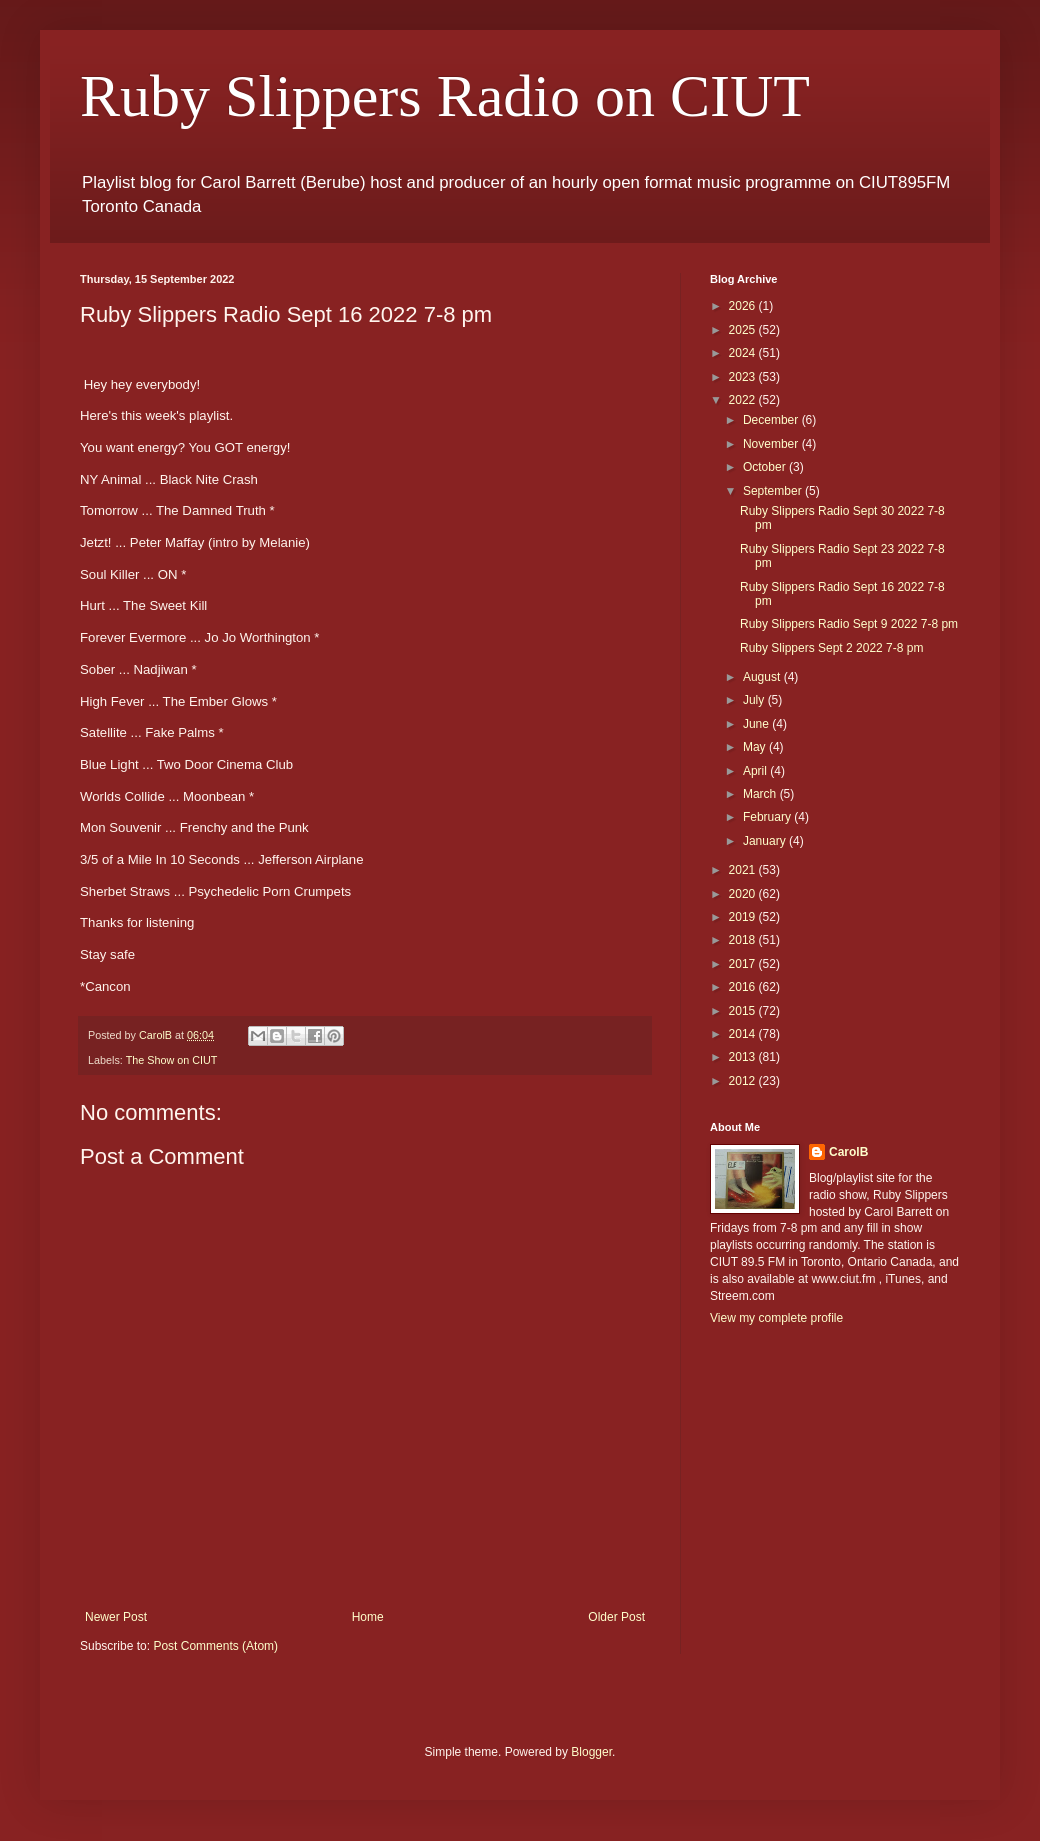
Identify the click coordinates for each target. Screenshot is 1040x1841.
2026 (744, 306)
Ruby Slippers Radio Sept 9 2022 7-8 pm (849, 624)
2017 (744, 964)
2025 (744, 330)
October (766, 467)
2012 (744, 1081)
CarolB (848, 1152)
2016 (744, 987)
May (756, 747)
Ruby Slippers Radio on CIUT (445, 96)
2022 (744, 400)
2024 (744, 353)
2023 (744, 377)
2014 (744, 1034)
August (763, 677)
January (766, 841)
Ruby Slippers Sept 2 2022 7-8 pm (831, 648)
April (756, 771)
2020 (744, 894)
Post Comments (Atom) (215, 1646)
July (755, 700)
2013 (744, 1057)
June (757, 724)
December (772, 420)
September (774, 491)
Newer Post (116, 1617)
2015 (744, 1011)
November (772, 444)
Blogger (591, 1752)
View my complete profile (776, 1318)
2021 (744, 870)
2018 (744, 940)
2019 (744, 917)
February (768, 817)
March (761, 794)
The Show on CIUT (172, 1060)
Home (368, 1617)
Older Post (616, 1617)
